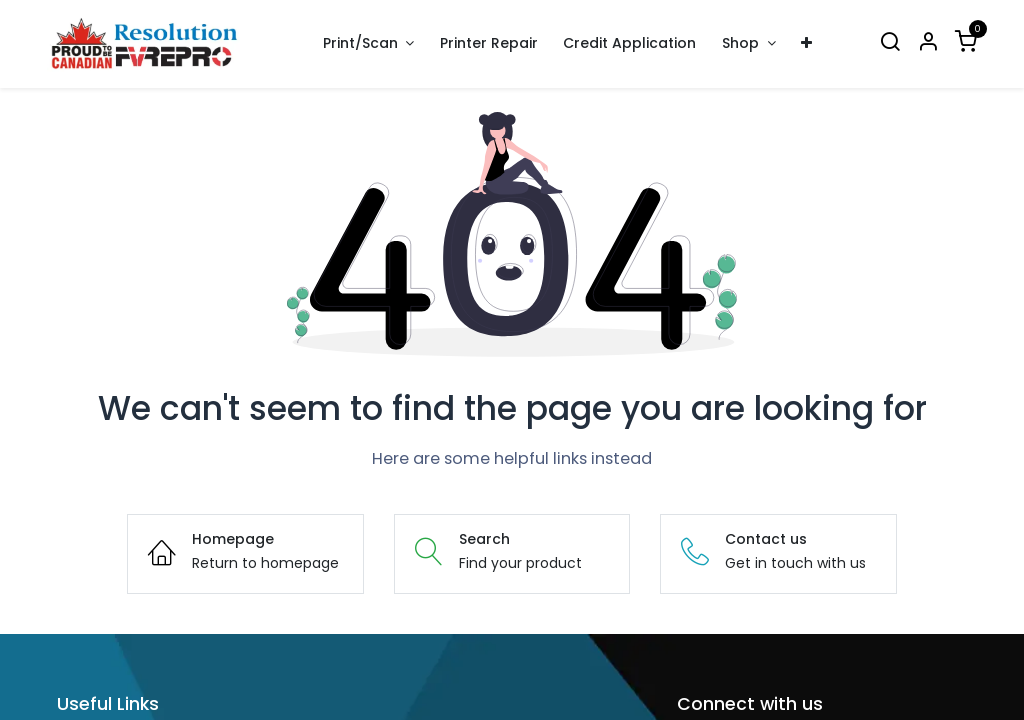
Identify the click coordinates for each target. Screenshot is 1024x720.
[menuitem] (489, 43)
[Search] (890, 43)
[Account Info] (928, 43)
